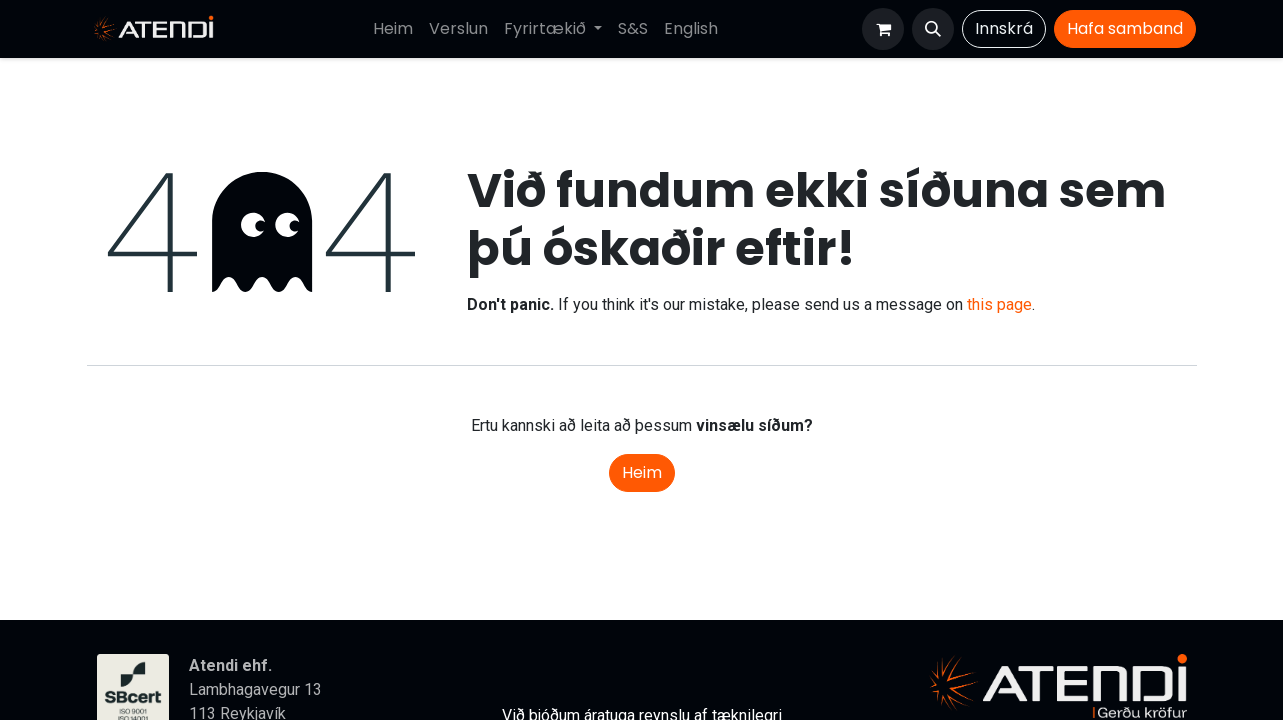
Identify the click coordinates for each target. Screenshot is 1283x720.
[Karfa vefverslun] (883, 29)
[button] (933, 29)
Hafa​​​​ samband (1125, 28)
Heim (642, 472)
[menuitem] (393, 29)
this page (999, 304)
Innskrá (1004, 28)
